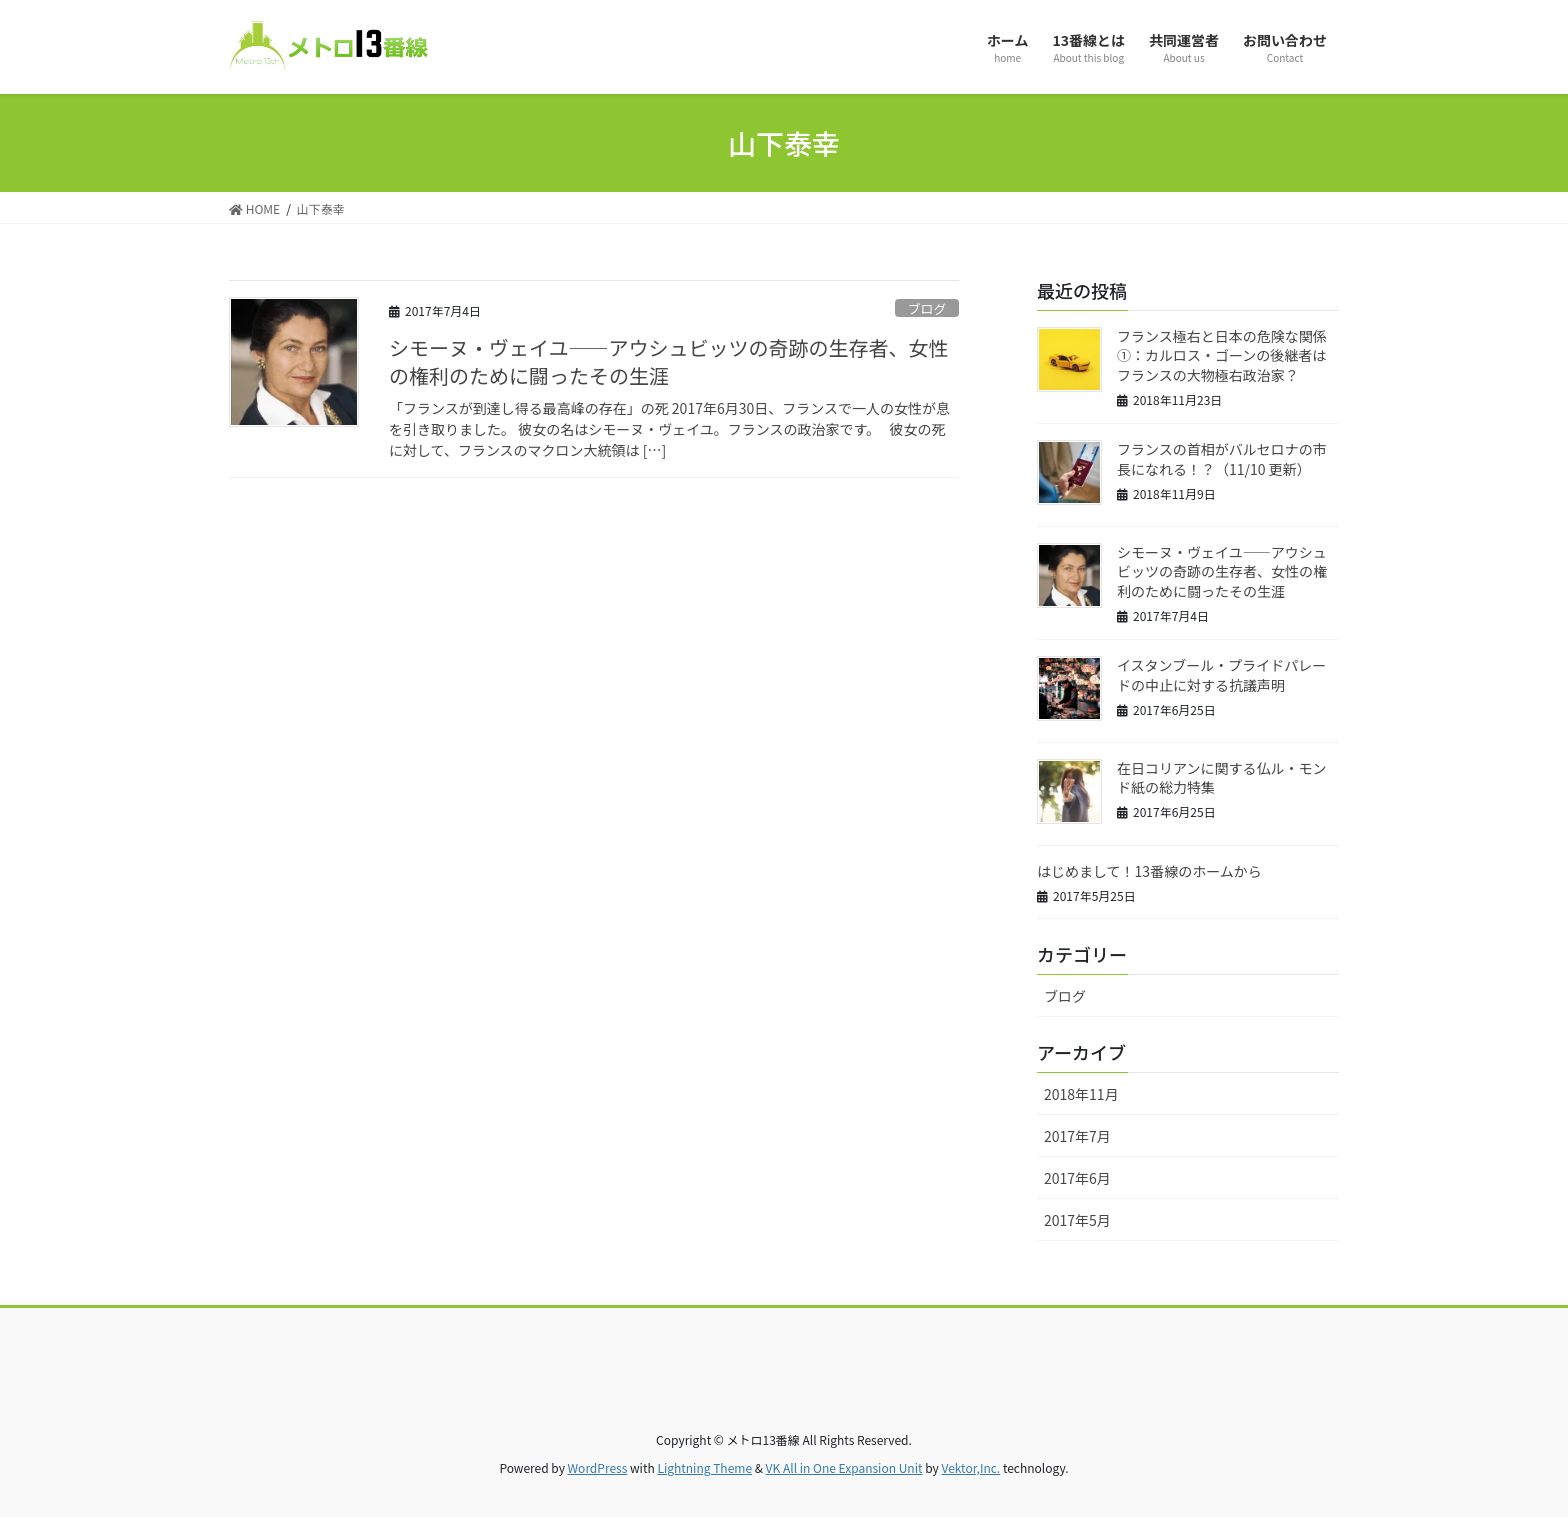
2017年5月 (1077, 1220)
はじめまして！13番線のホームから (1149, 871)
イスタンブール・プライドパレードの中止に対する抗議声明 (1221, 675)
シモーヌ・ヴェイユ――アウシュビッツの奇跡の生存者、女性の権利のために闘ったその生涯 (669, 361)
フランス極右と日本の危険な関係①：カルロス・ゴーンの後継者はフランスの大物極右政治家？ (1222, 355)
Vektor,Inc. (970, 1467)
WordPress (598, 1467)
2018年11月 (1081, 1094)
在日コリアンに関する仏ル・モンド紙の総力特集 (1221, 778)
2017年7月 (1077, 1136)
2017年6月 (1077, 1178)
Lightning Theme (704, 1467)
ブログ (927, 308)
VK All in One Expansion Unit (844, 1467)
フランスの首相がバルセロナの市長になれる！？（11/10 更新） (1222, 459)
